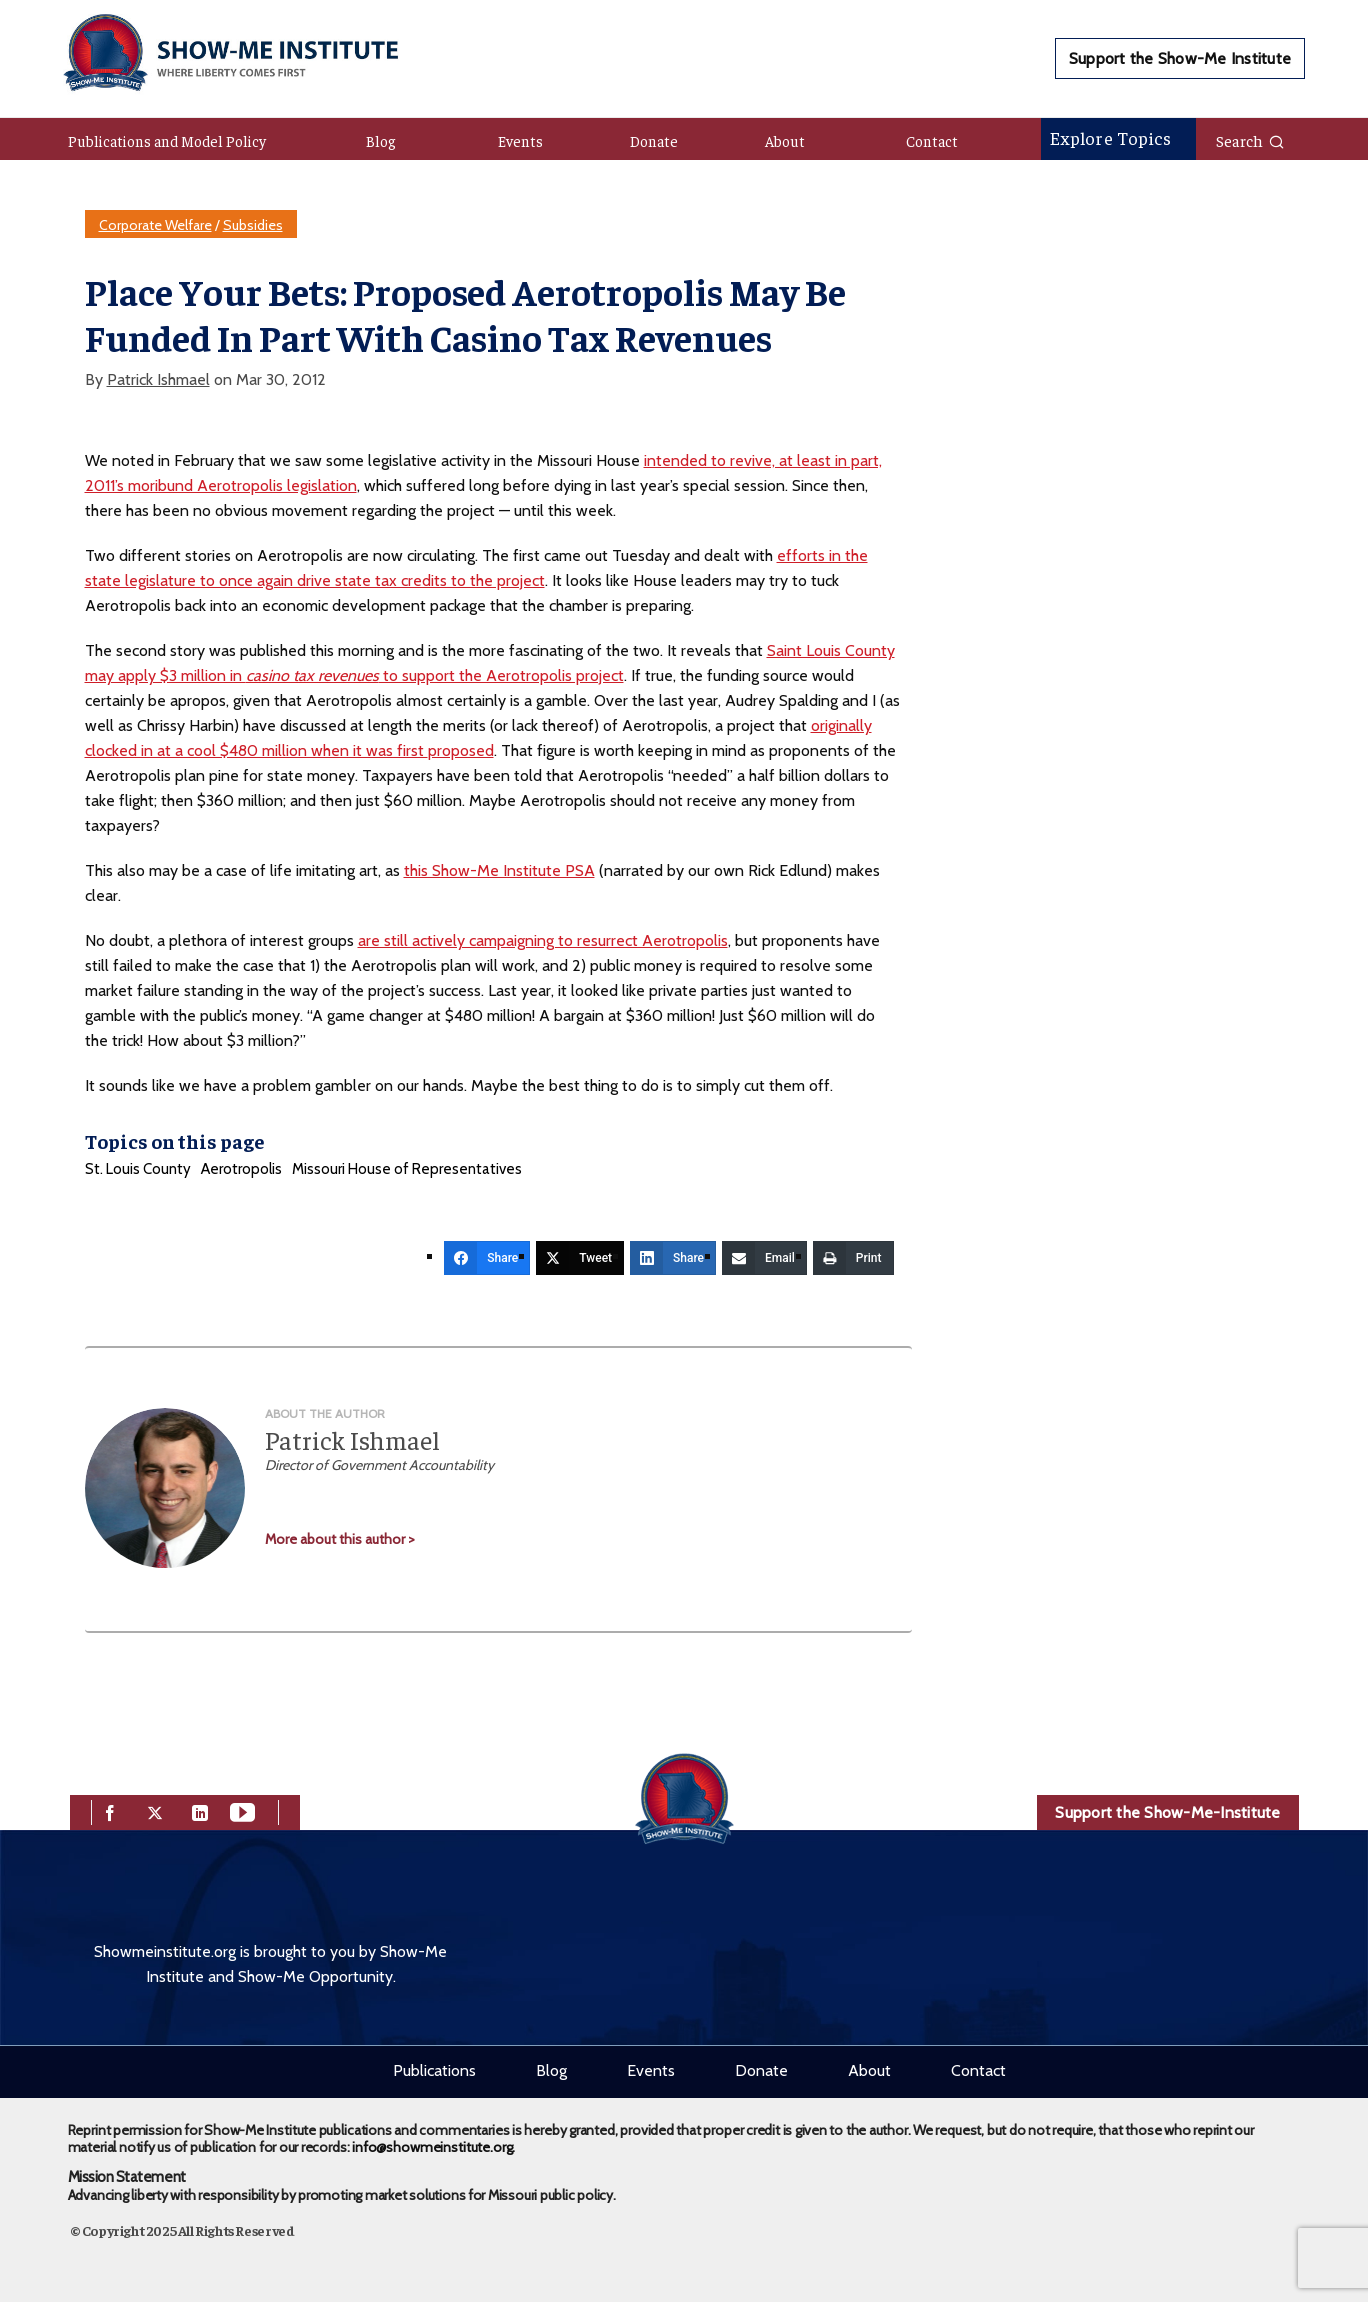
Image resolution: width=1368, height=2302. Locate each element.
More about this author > (340, 1539)
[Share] (487, 1258)
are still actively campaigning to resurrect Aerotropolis (543, 940)
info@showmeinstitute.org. (433, 2147)
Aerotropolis (241, 1169)
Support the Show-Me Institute (1180, 58)
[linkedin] (200, 1810)
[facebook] (110, 1810)
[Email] (764, 1258)
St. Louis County (138, 1169)
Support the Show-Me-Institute (1167, 1812)
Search (1250, 140)
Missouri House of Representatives (407, 1169)
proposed (461, 750)
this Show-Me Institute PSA (499, 870)
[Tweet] (580, 1258)
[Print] (853, 1258)
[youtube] (242, 1810)
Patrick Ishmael (158, 379)
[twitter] (155, 1810)
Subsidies (253, 225)
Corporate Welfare (155, 225)
